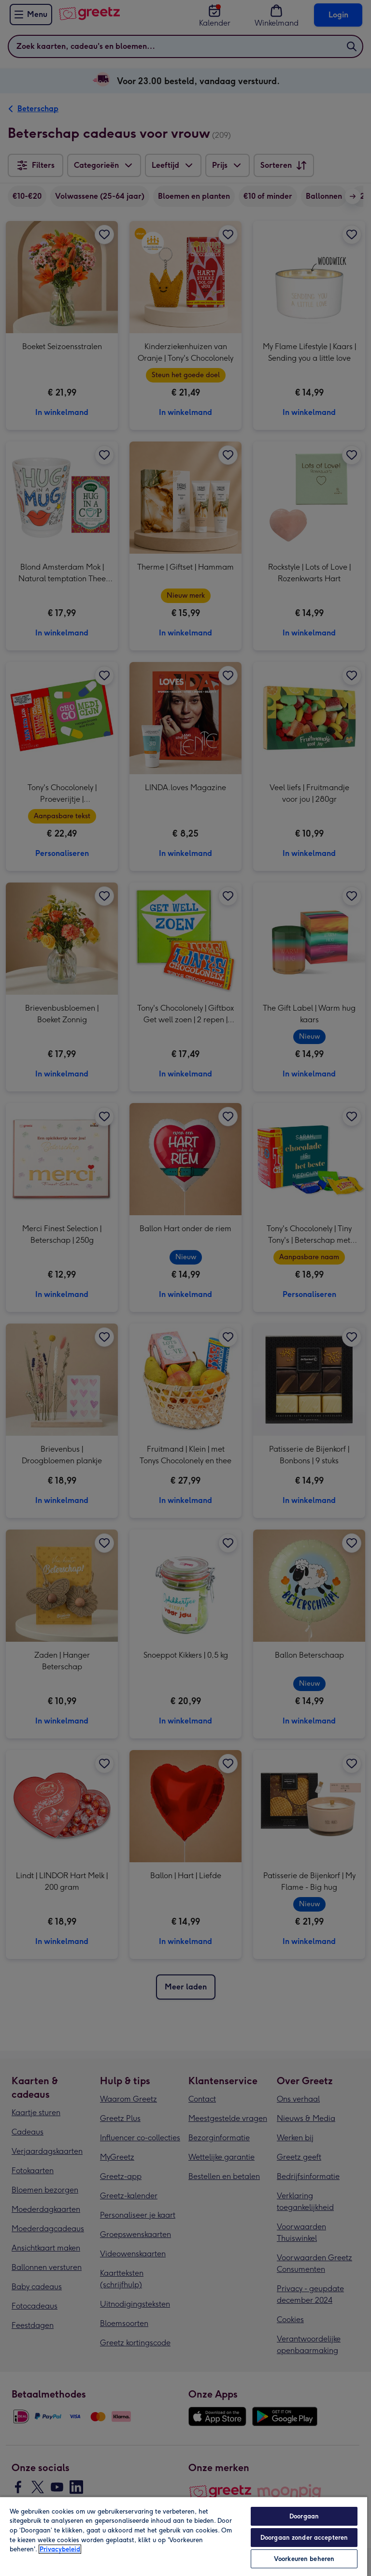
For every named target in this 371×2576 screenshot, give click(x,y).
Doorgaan (304, 2516)
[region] (183, 2536)
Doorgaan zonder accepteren (304, 2537)
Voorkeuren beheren (304, 2558)
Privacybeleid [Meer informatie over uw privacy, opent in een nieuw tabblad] (60, 2549)
